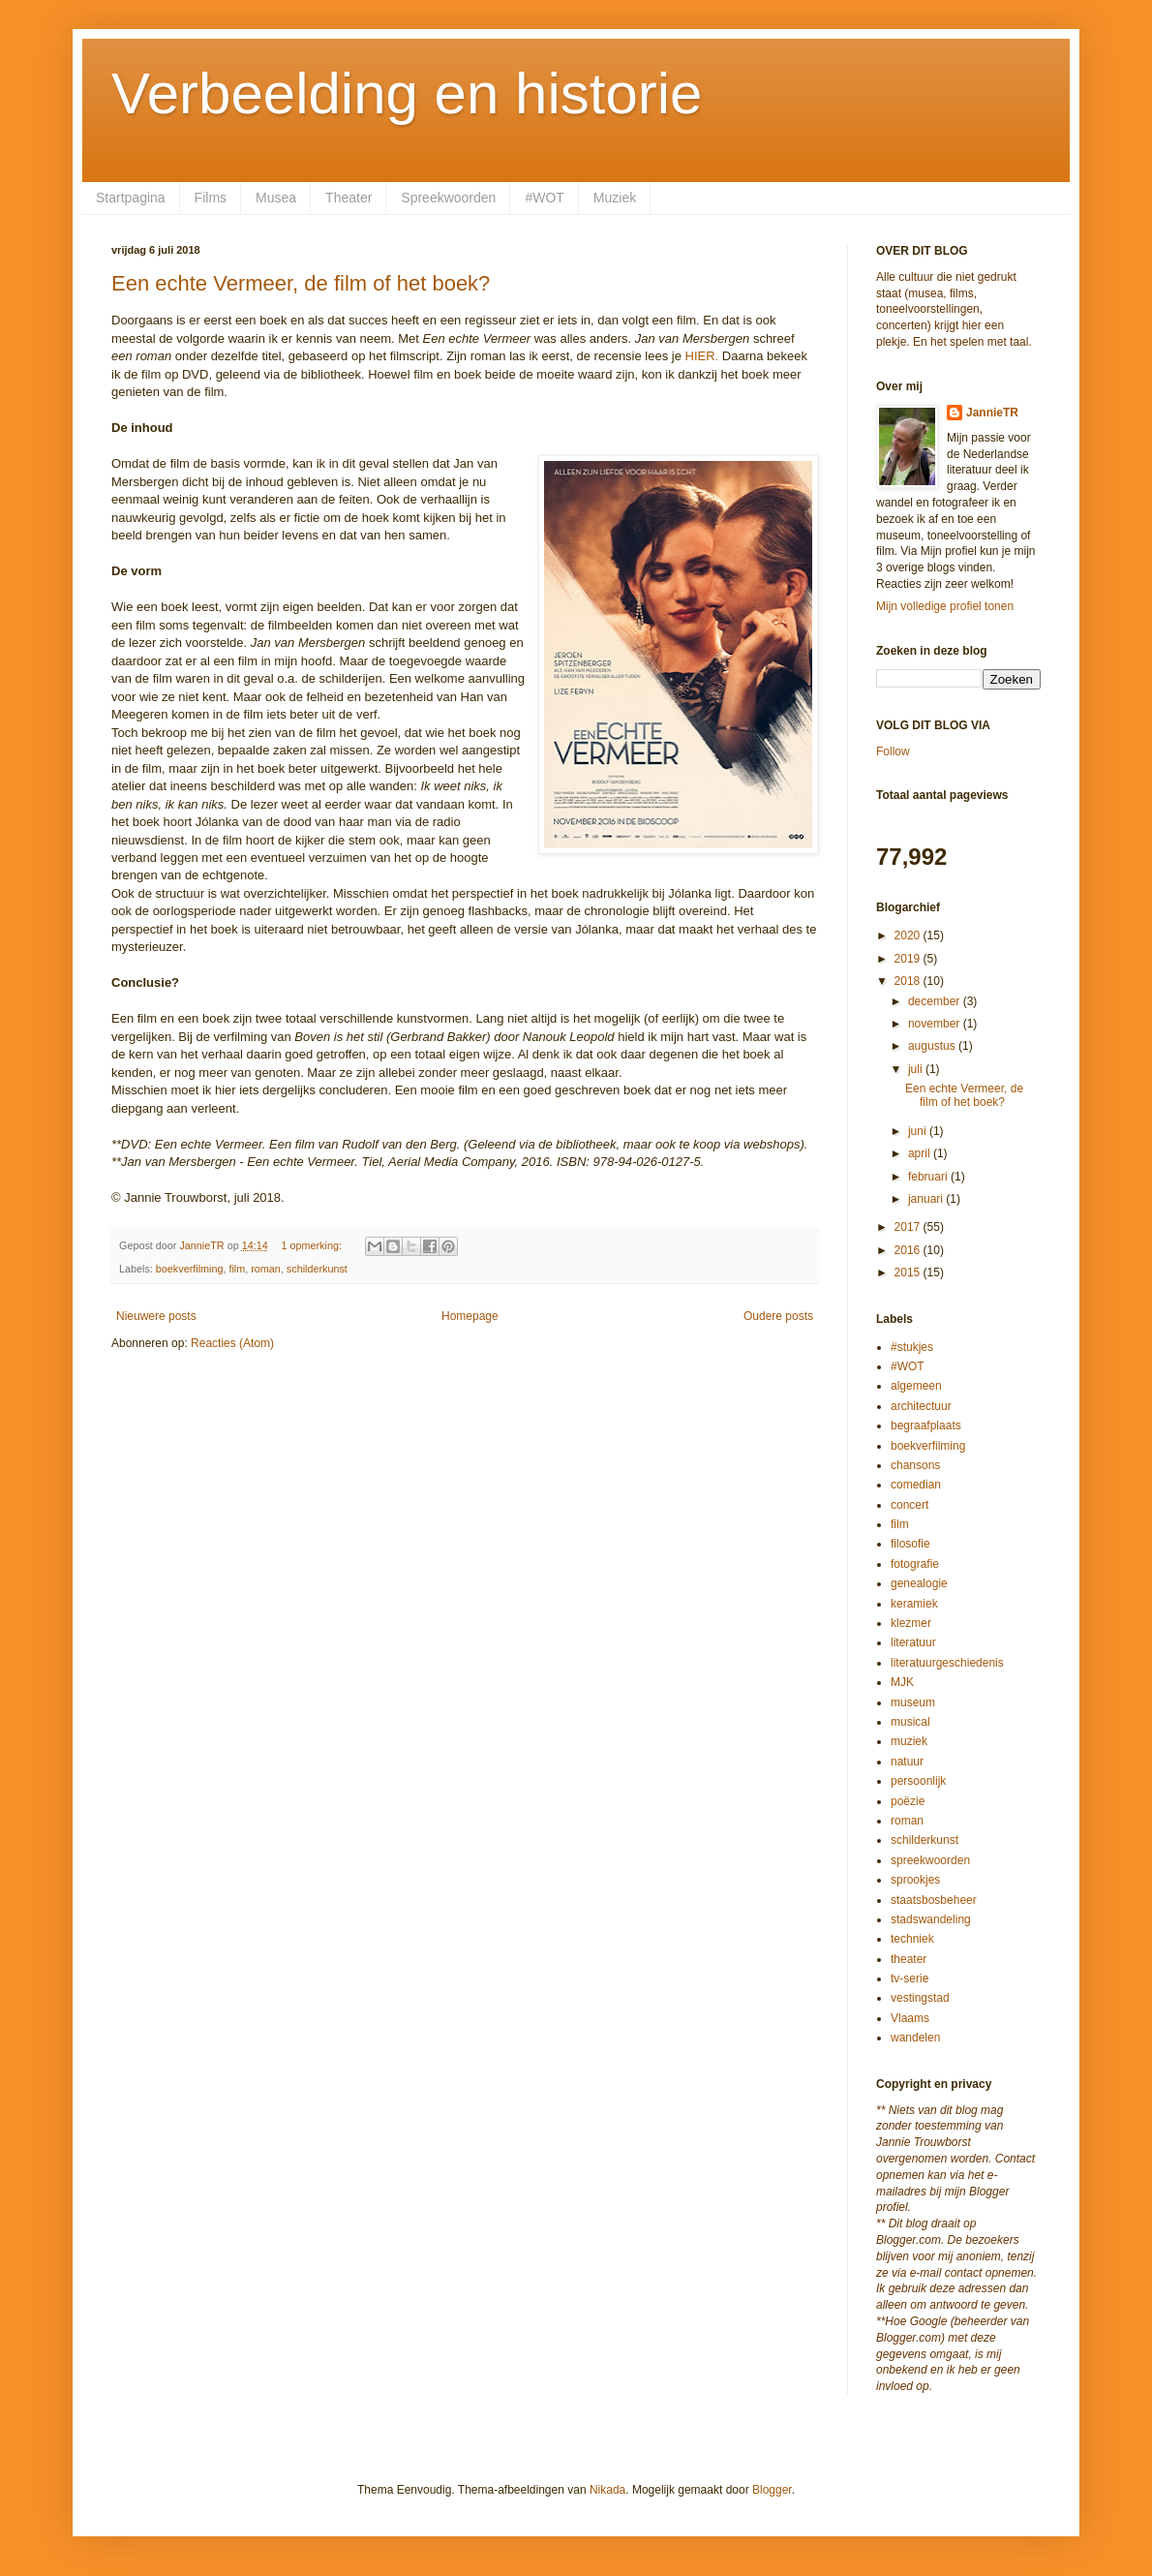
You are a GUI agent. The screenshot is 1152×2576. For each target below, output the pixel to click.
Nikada (607, 2490)
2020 (909, 935)
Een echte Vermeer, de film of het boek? (300, 283)
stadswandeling (931, 1919)
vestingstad (920, 1998)
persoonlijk (918, 1781)
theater (908, 1959)
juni (918, 1131)
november (935, 1023)
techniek (912, 1939)
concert (909, 1505)
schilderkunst (317, 1268)
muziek (909, 1741)
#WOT (544, 197)
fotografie (915, 1564)
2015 (909, 1272)
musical (910, 1722)
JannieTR (992, 412)
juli (916, 1069)
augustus (933, 1046)
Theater (348, 197)
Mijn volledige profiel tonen (945, 606)
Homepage (470, 1316)
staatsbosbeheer (934, 1900)
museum (913, 1702)
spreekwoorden (930, 1860)
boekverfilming (190, 1268)
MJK (902, 1682)
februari (929, 1176)
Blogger (772, 2490)
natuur (907, 1761)
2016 (909, 1250)
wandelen (915, 2037)
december (935, 1001)
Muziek (614, 197)
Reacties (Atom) (232, 1343)
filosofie (910, 1543)
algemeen (916, 1386)
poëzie (908, 1801)
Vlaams (910, 2018)
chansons (915, 1465)
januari (927, 1199)
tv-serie (909, 1978)
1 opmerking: (312, 1245)
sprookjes (915, 1879)
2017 (909, 1227)
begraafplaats (926, 1425)
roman (266, 1268)
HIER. (702, 356)
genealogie (919, 1583)
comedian (916, 1484)
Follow (893, 751)
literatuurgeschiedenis (947, 1663)
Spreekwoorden (448, 197)
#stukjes (912, 1347)
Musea (276, 197)
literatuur (913, 1642)
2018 (909, 981)
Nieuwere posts (156, 1316)
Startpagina (131, 197)
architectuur (921, 1406)
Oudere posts (778, 1316)
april (920, 1153)
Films (211, 197)
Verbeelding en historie (406, 93)
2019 (909, 959)
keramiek (914, 1603)
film (236, 1268)
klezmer (911, 1623)
